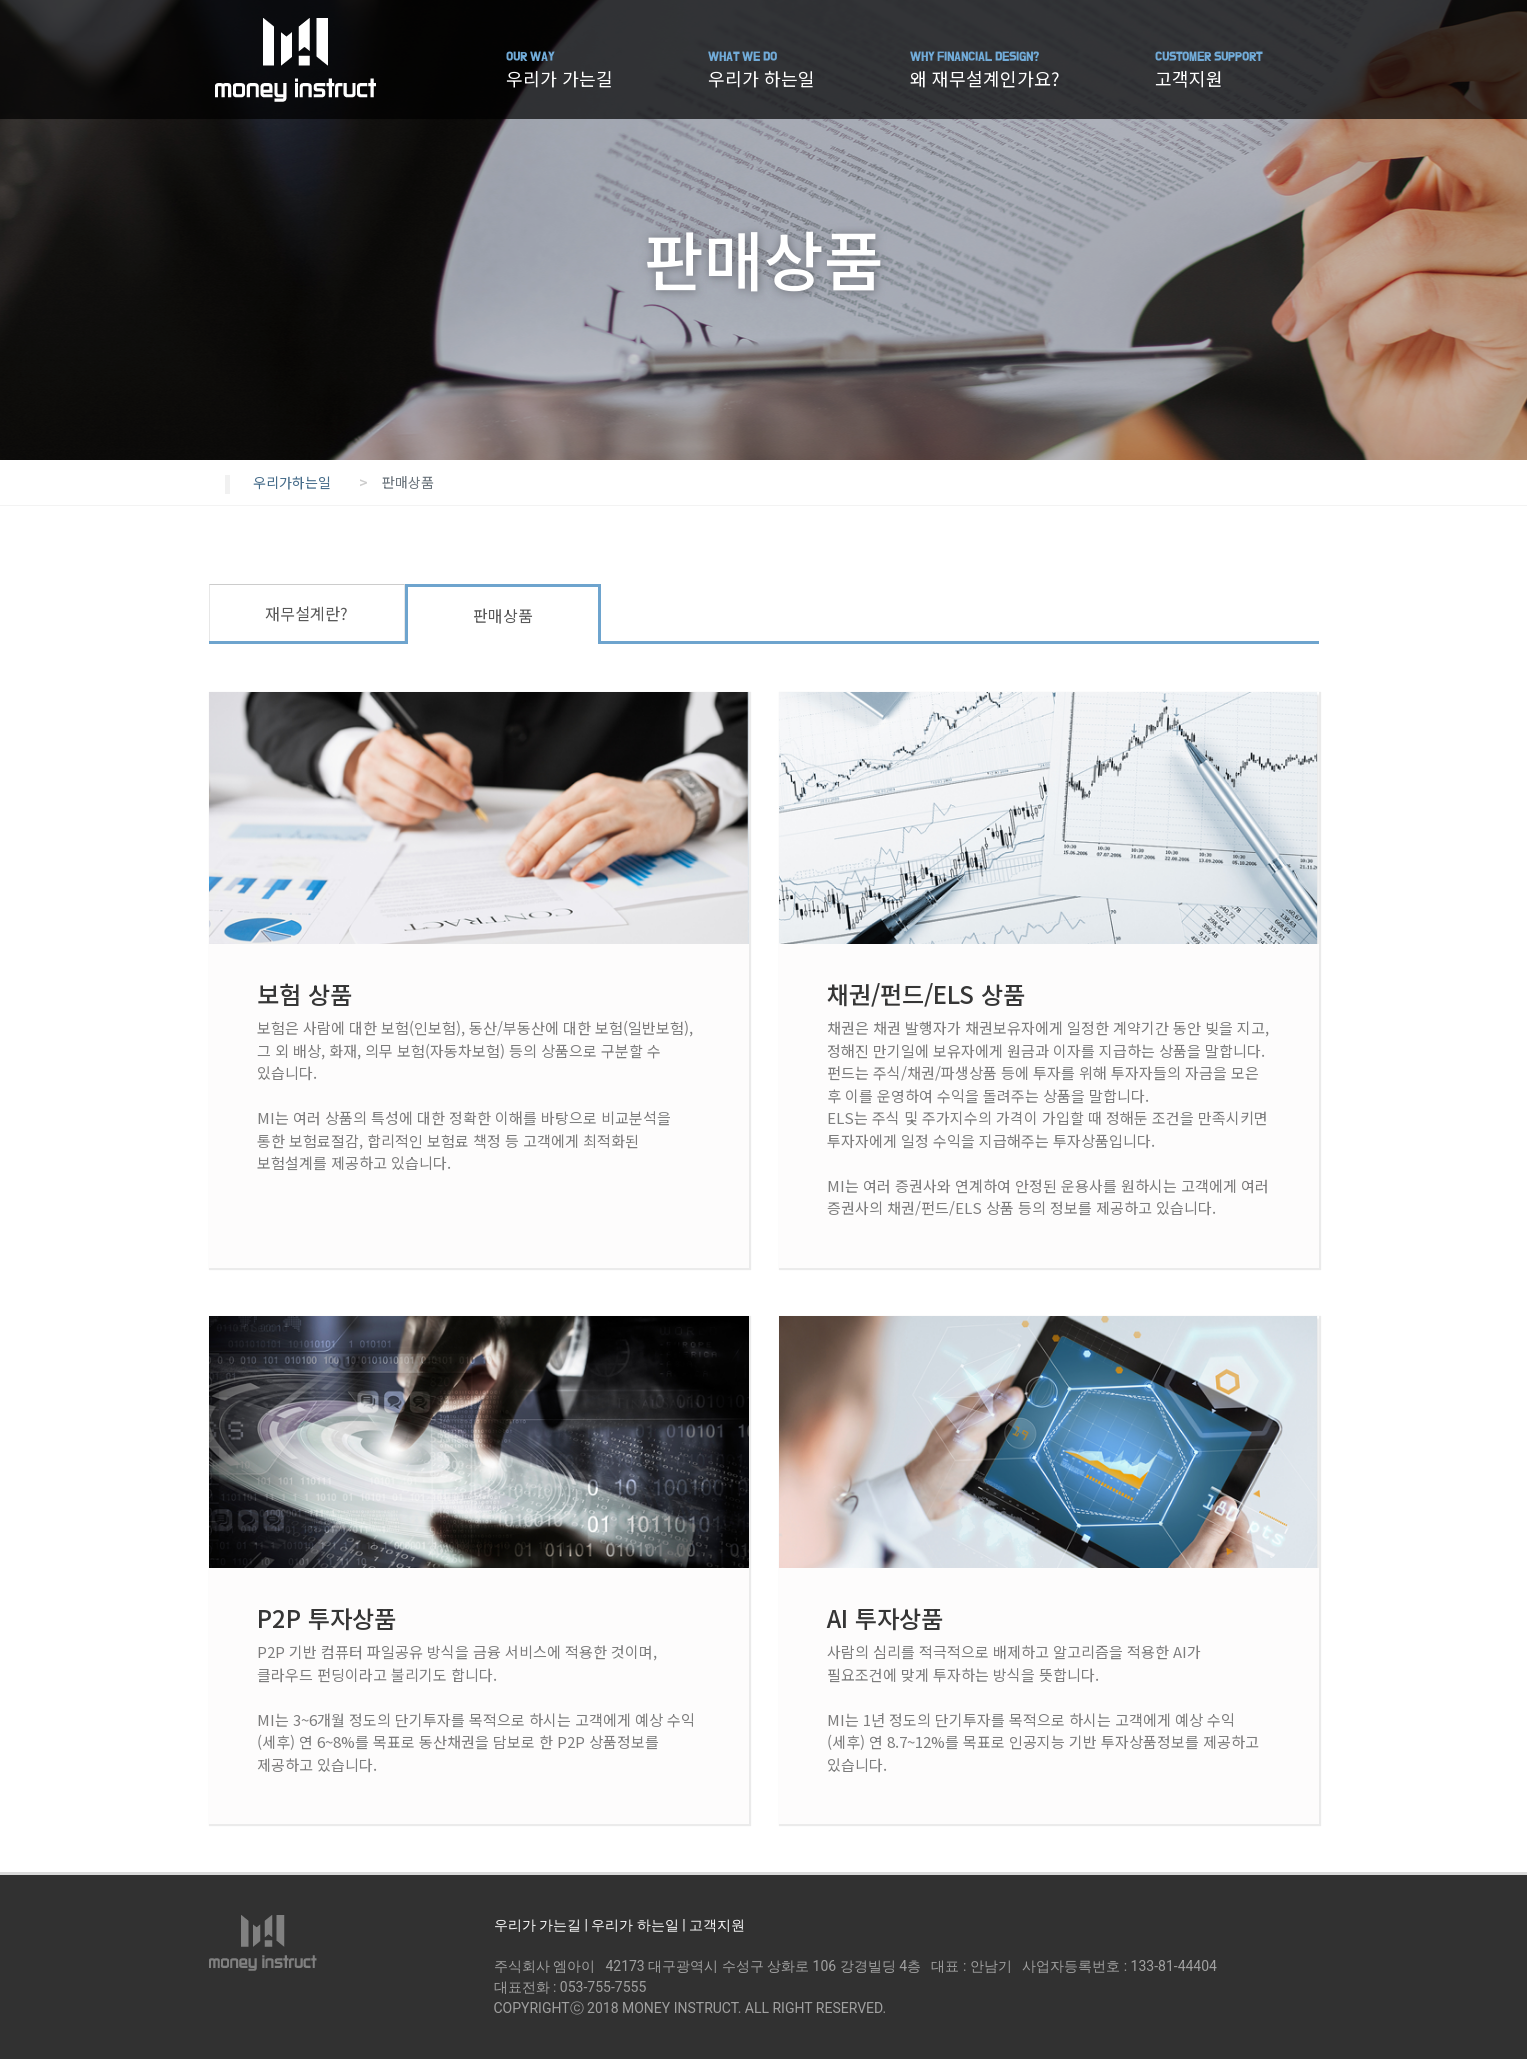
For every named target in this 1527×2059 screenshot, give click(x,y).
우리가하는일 (292, 482)
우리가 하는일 (761, 70)
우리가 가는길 (559, 70)
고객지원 (1208, 70)
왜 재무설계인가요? (985, 70)
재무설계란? (306, 613)
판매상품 (503, 615)
